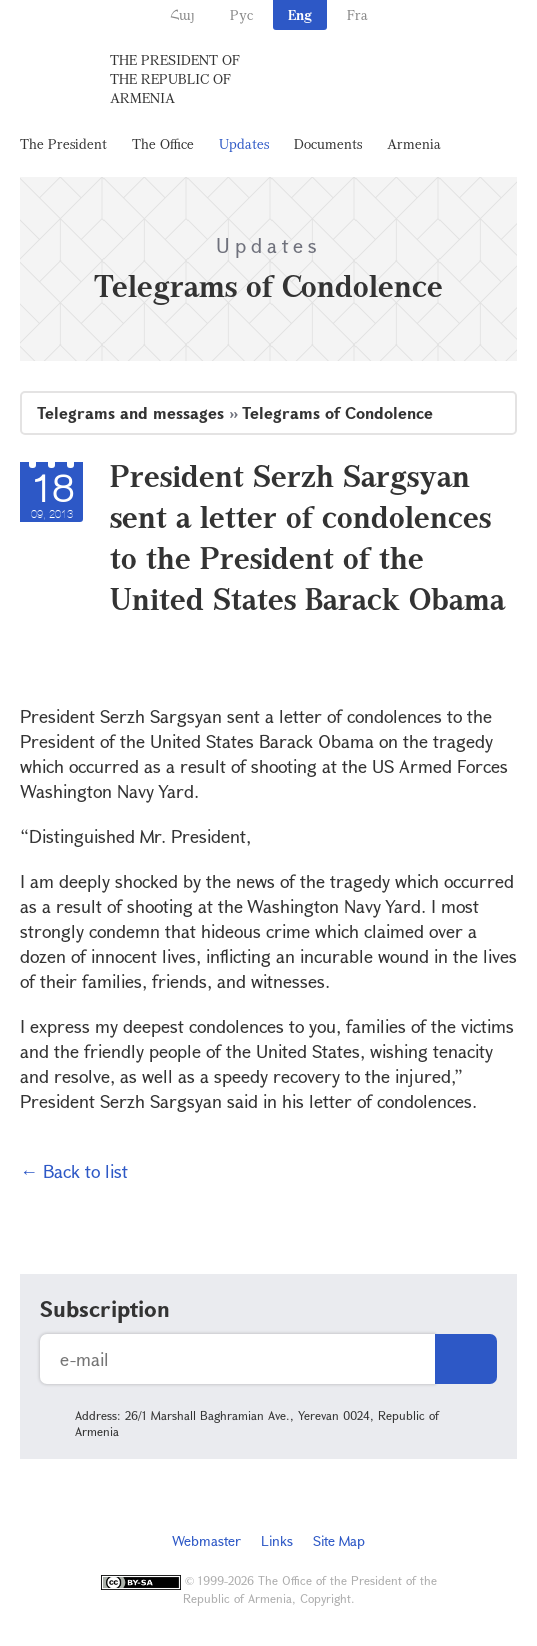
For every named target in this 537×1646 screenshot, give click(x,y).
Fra (357, 14)
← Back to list (74, 1171)
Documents (328, 143)
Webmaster (206, 1540)
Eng (300, 14)
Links (277, 1540)
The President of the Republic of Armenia (175, 78)
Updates (244, 143)
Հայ (182, 14)
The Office (163, 143)
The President (63, 143)
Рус (241, 14)
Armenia (414, 143)
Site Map (339, 1540)
